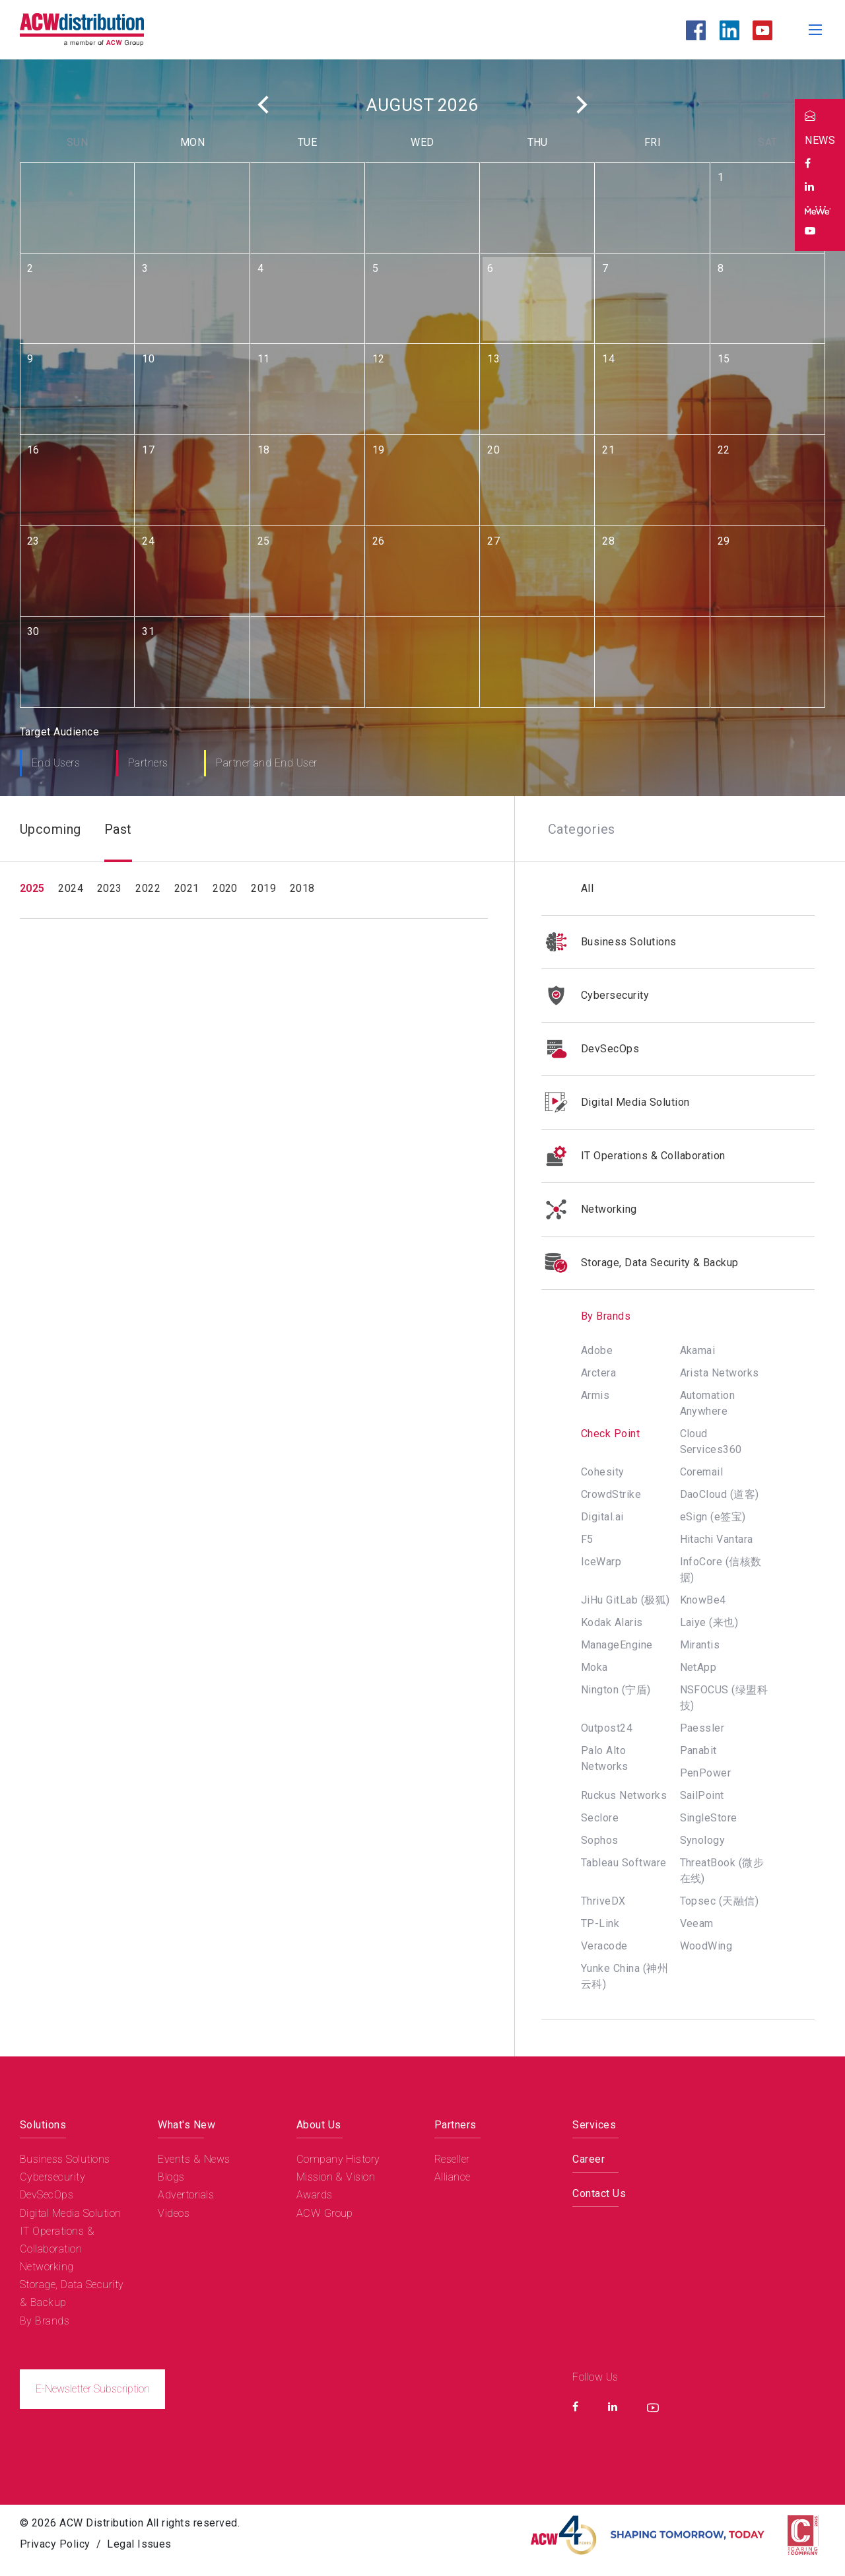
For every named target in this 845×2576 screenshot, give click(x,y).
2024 (70, 888)
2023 (109, 888)
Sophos (600, 1840)
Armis (595, 1395)
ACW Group (324, 2213)
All (587, 888)
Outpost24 (606, 1728)
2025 (32, 888)
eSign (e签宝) (713, 1516)
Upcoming (50, 829)
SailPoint (702, 1795)
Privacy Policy (55, 2544)
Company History (338, 2159)
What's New (186, 2124)
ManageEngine (617, 1645)
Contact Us (599, 2193)
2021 (186, 888)
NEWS (820, 140)
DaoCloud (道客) (719, 1494)
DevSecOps (590, 1049)
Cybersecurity (595, 995)
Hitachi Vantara (716, 1539)
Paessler (702, 1728)
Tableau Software (624, 1862)
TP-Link (600, 1923)
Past (118, 829)
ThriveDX (603, 1901)
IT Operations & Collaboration (633, 1156)
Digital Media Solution (615, 1102)
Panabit (698, 1750)
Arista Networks (719, 1373)
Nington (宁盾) (616, 1689)
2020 (225, 888)
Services (594, 2124)
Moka (594, 1667)
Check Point (610, 1433)
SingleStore (708, 1818)
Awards (314, 2194)
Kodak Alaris (612, 1622)
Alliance (452, 2177)
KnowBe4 (703, 1600)
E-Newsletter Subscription (93, 2389)
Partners (455, 2124)
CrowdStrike (611, 1494)
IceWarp (601, 1561)
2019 (263, 888)
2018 (302, 888)
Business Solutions (609, 942)
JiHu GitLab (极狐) (625, 1600)
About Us (318, 2124)
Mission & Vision (336, 2177)
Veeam (697, 1923)
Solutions (43, 2124)
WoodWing (706, 1946)
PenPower (705, 1773)
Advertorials (186, 2194)
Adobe (597, 1350)
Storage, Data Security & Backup (640, 1262)
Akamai (698, 1350)
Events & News (194, 2159)
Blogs (171, 2177)
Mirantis (700, 1645)
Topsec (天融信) (719, 1901)
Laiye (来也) (709, 1622)
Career (588, 2159)
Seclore (600, 1818)
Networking (589, 1209)
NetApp (698, 1667)
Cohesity (603, 1472)
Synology (703, 1840)
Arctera (598, 1373)
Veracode (604, 1946)
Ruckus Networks (624, 1795)
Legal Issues (139, 2544)
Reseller (452, 2159)
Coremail (702, 1472)
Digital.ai (602, 1516)
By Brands (585, 1316)
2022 (147, 888)
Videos (173, 2213)
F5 (587, 1539)
